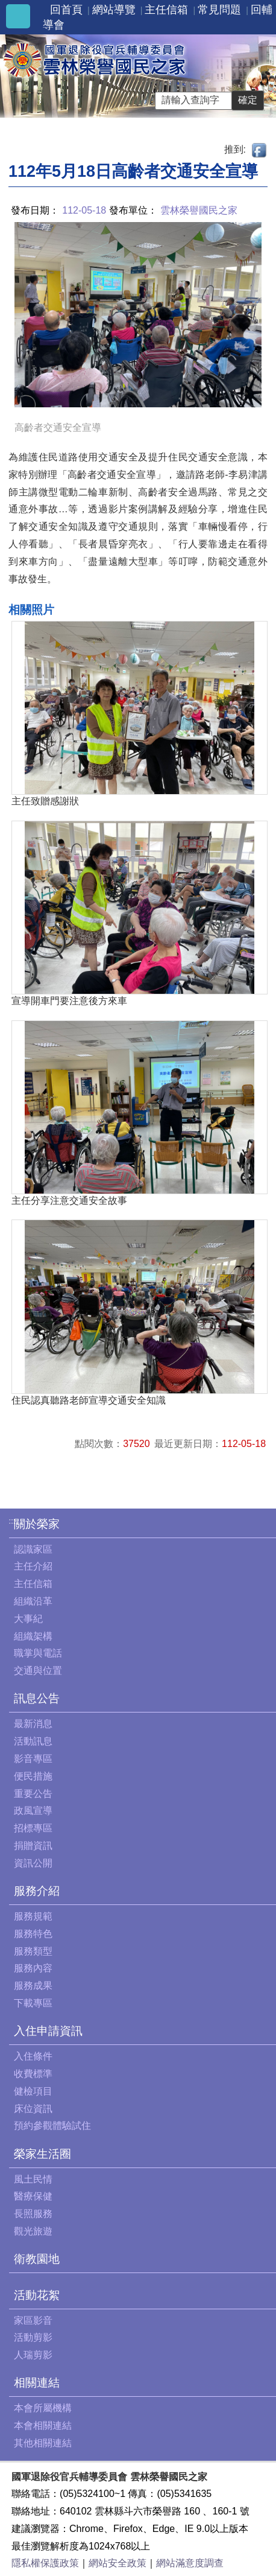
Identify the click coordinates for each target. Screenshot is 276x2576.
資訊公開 (33, 1863)
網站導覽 (114, 10)
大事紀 (28, 1619)
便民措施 (33, 1776)
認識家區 (33, 1549)
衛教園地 (37, 2259)
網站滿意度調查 (190, 2563)
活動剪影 (33, 2337)
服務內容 (33, 1968)
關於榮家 (37, 1524)
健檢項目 (33, 2091)
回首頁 (66, 10)
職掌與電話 (38, 1653)
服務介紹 (37, 1890)
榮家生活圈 (42, 2154)
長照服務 (33, 2214)
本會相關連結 (43, 2425)
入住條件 (33, 2056)
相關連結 (37, 2382)
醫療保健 (33, 2196)
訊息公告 (37, 1698)
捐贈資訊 (33, 1845)
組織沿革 (33, 1601)
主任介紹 (33, 1566)
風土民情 (33, 2179)
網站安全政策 (117, 2563)
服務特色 (33, 1934)
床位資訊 (33, 2109)
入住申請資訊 (48, 2030)
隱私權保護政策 (45, 2563)
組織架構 (33, 1636)
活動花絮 (37, 2295)
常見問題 (219, 10)
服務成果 (33, 1985)
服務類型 (33, 1951)
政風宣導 (33, 1810)
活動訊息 (33, 1741)
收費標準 (33, 2074)
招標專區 (33, 1828)
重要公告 (33, 1794)
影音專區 (33, 1759)
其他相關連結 (43, 2443)
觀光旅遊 (33, 2231)
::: (12, 1520)
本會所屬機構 (43, 2408)
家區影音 (33, 2320)
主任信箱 (166, 10)
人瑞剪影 (33, 2355)
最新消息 (33, 1724)
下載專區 (33, 2003)
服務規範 (33, 1916)
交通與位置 (38, 1670)
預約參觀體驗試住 (52, 2125)
